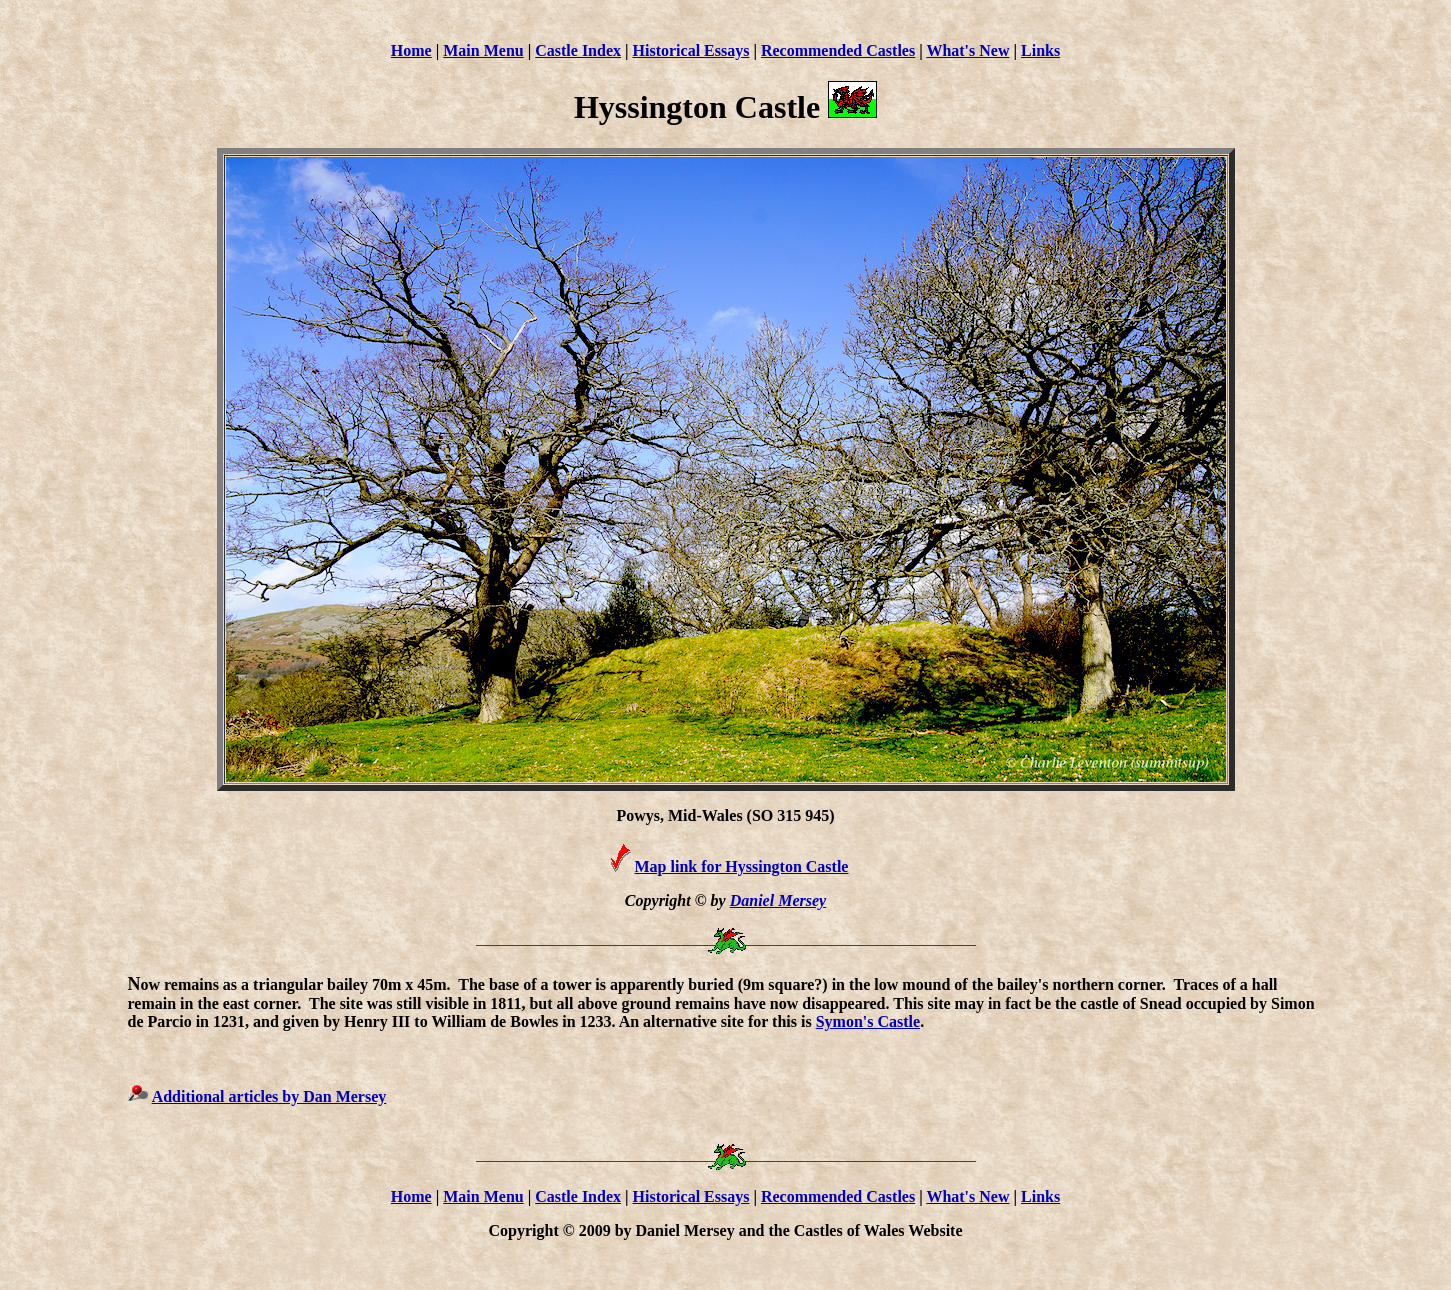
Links (1040, 50)
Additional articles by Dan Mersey (269, 1096)
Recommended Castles (838, 50)
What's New (967, 50)
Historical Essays (691, 50)
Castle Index (578, 50)
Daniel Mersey (778, 900)
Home (411, 50)
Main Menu (483, 50)
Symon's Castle (868, 1021)
